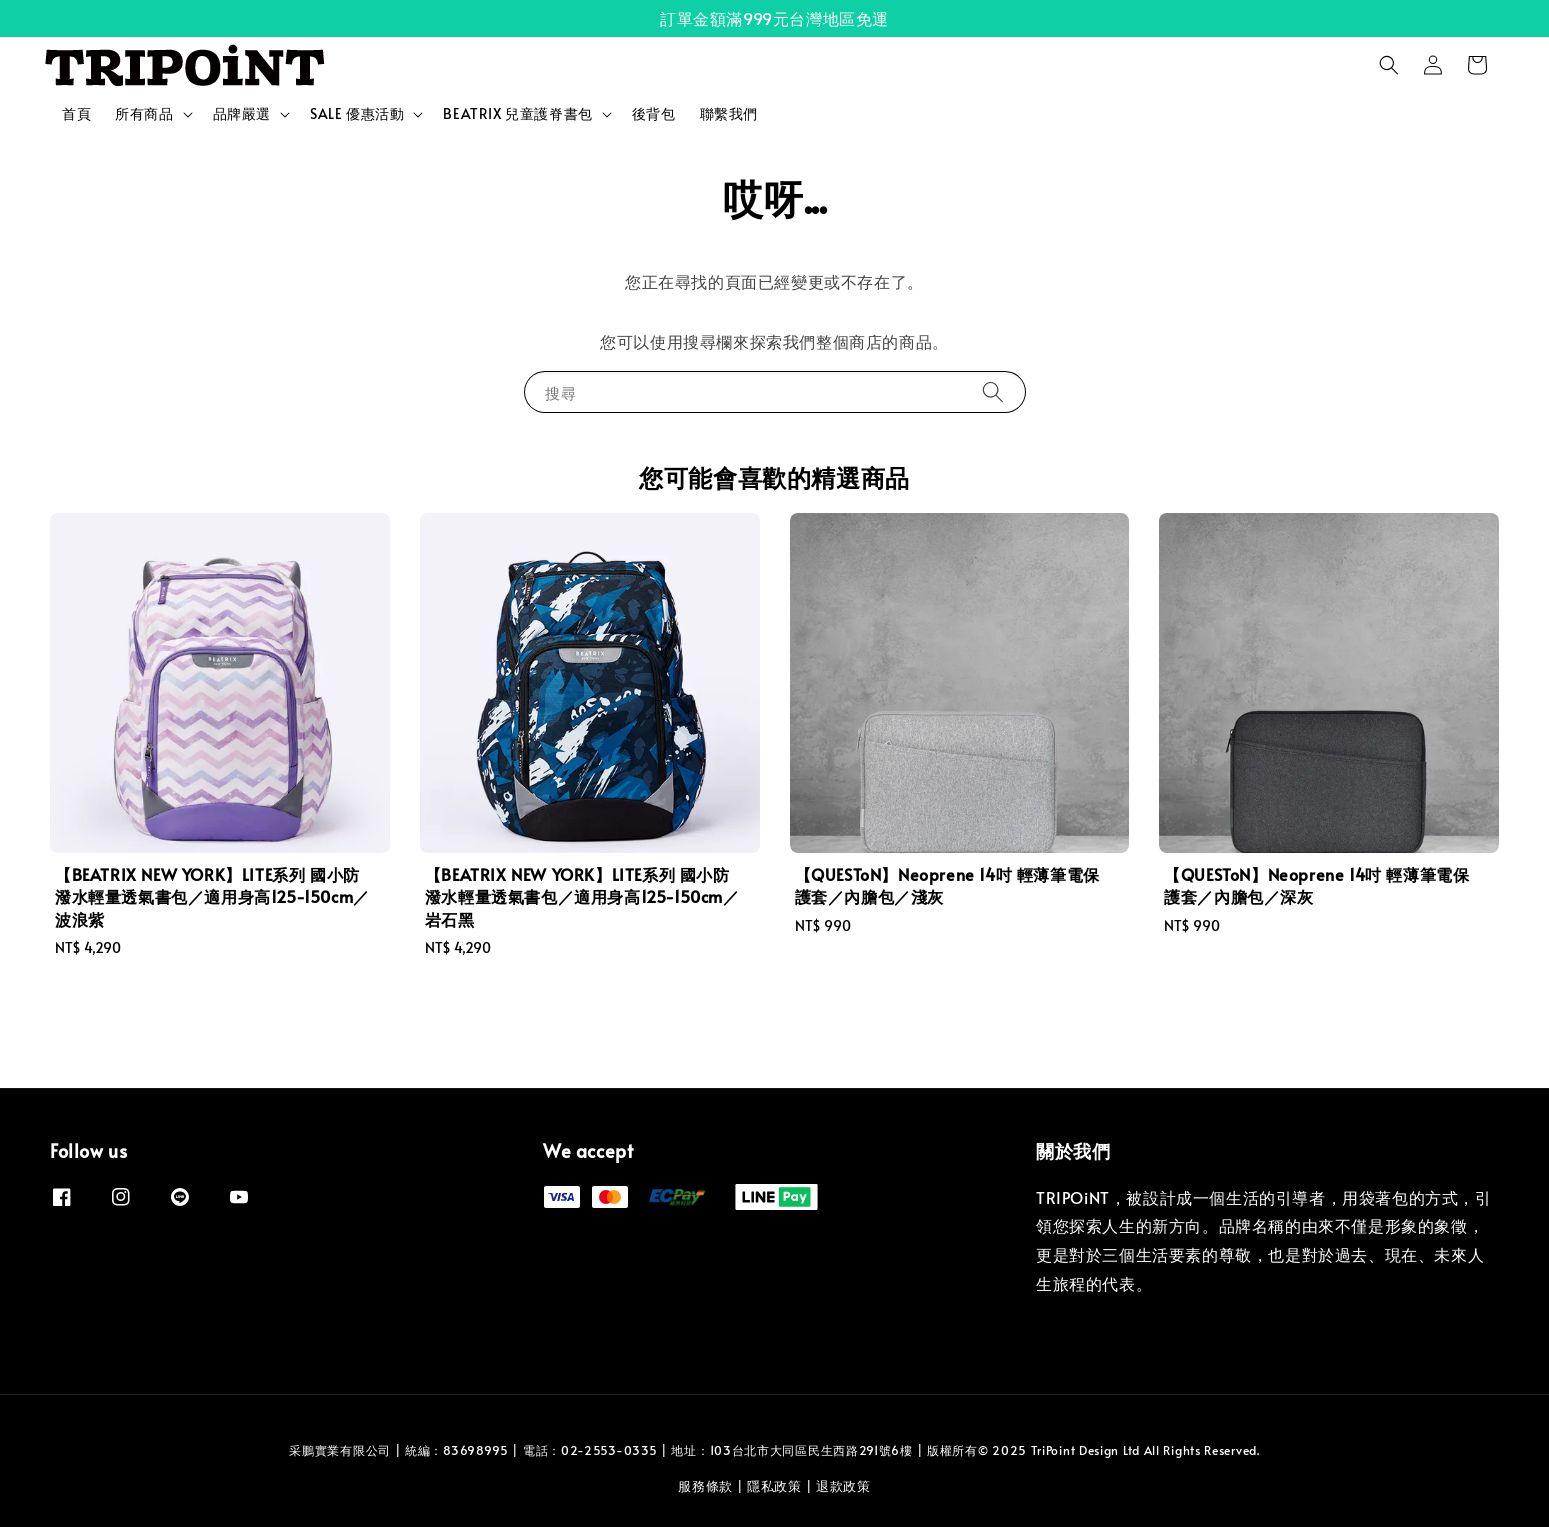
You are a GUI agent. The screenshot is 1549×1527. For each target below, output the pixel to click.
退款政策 (843, 1486)
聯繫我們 (729, 113)
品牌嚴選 (242, 114)
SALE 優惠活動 (357, 114)
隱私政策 (774, 1486)
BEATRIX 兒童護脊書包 (517, 114)
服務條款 (705, 1486)
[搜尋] (993, 391)
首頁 (76, 113)
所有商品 (144, 114)
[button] (1389, 65)
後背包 (654, 113)
